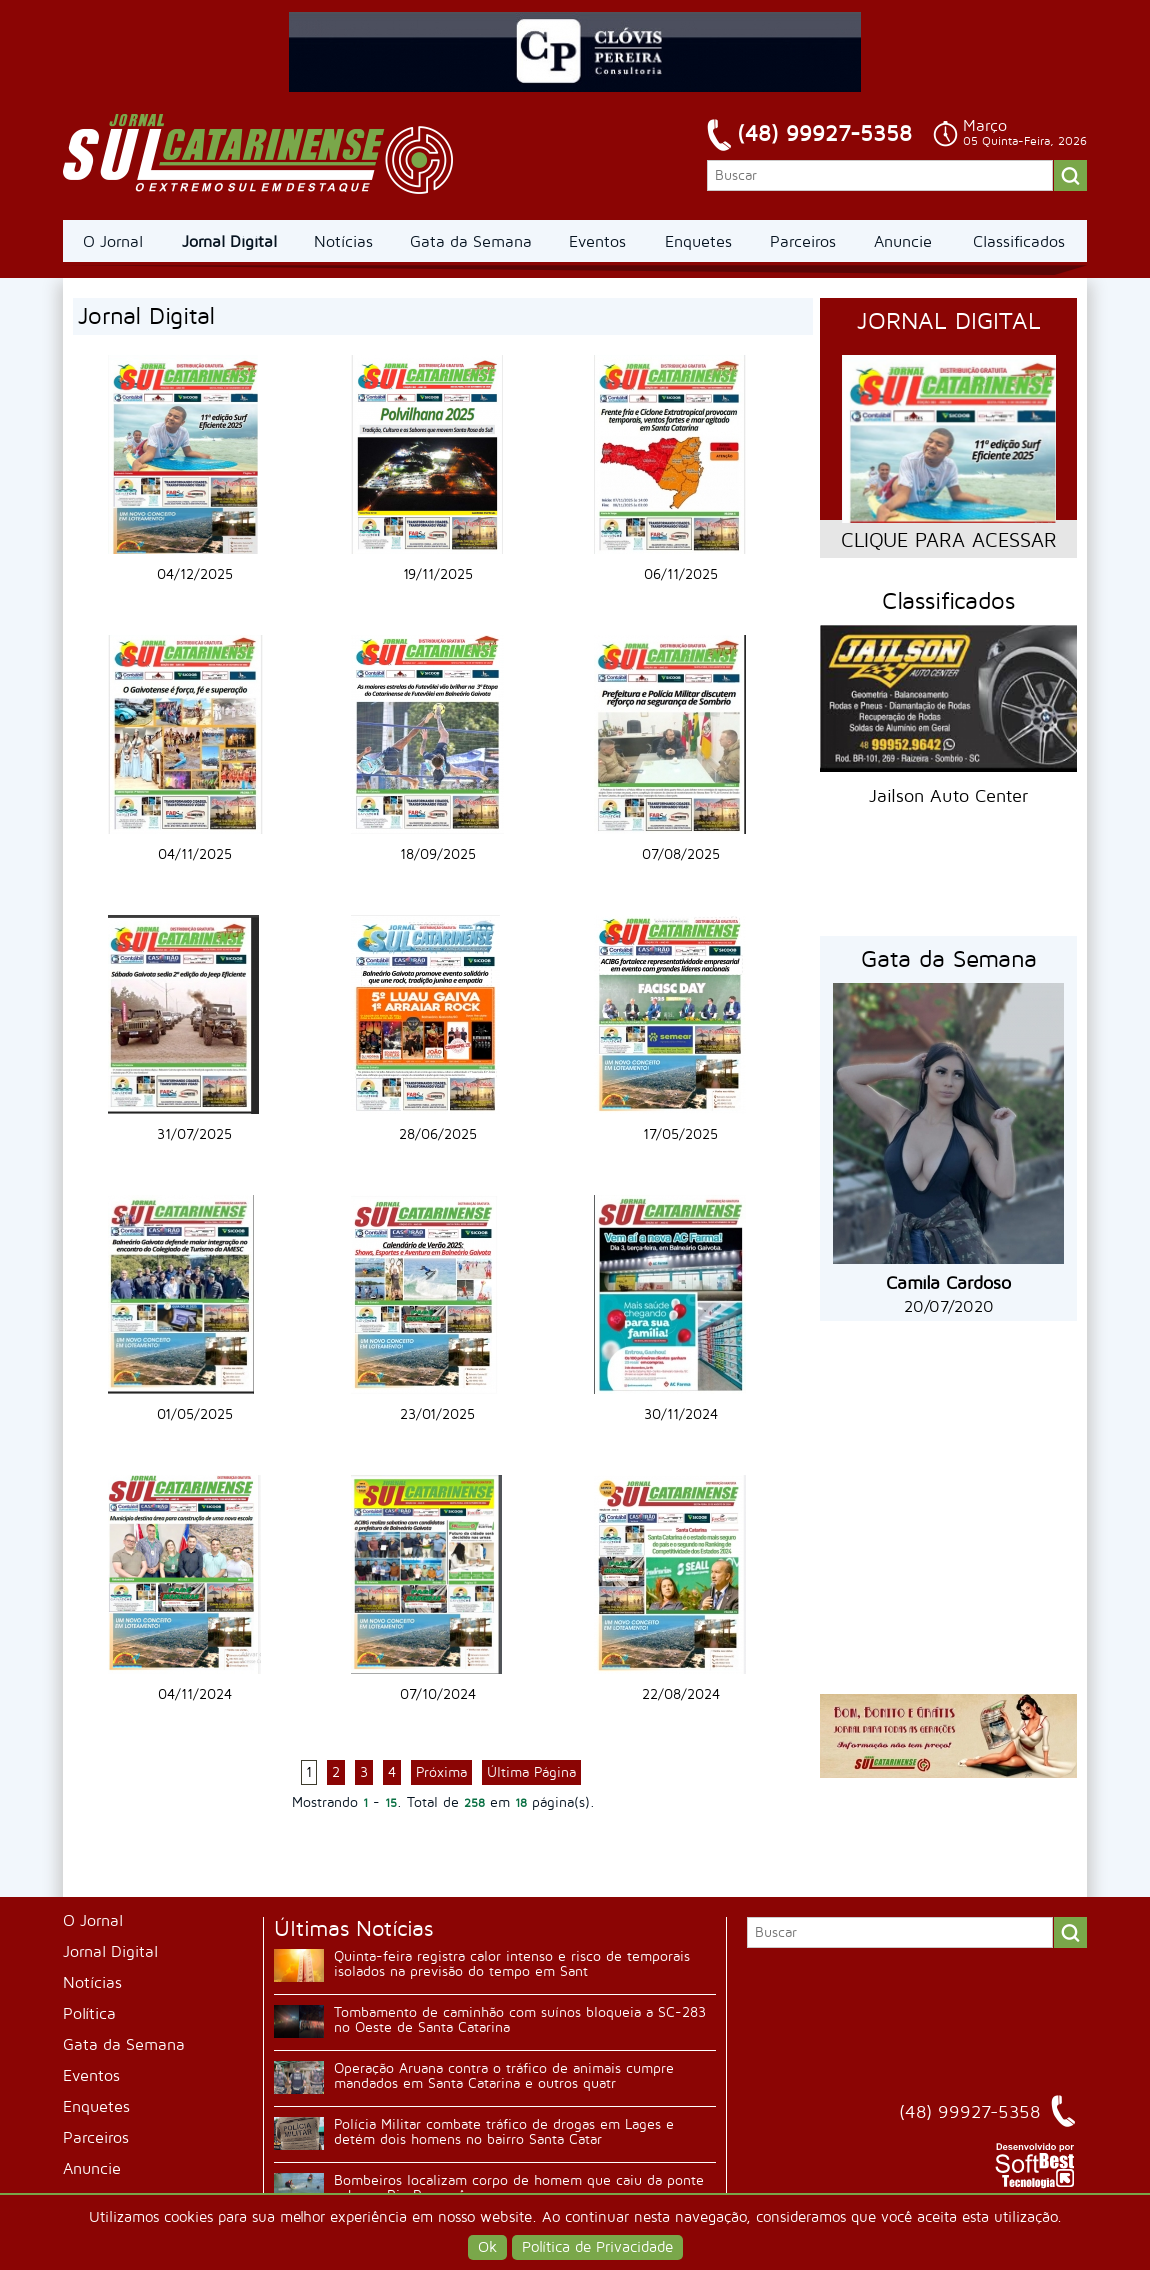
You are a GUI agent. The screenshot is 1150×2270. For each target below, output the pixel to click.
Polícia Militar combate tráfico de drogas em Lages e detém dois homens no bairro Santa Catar (504, 2132)
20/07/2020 (949, 1307)
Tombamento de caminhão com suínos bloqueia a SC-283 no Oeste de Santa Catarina (520, 2020)
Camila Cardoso (948, 1283)
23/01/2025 (437, 1414)
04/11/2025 (195, 854)
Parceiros (803, 242)
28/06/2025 (438, 1134)
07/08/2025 (681, 854)
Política (89, 2014)
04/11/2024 (195, 1694)
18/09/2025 (438, 854)
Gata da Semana (471, 242)
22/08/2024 (681, 1694)
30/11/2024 (681, 1414)
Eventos (597, 242)
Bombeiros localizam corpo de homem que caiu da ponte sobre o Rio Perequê (519, 2188)
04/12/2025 (195, 574)
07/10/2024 (438, 1694)
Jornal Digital (229, 242)
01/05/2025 (195, 1414)
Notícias (343, 242)
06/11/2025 (681, 574)
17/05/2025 (680, 1134)
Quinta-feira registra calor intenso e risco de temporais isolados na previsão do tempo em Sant (512, 1964)
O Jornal (113, 242)
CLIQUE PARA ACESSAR (948, 541)
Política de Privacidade (597, 2247)
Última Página (531, 1772)
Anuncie (903, 242)
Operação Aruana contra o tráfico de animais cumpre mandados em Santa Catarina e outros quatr (504, 2076)
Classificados (1019, 242)
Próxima (441, 1772)
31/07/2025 (194, 1134)
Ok (487, 2247)
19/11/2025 (438, 574)
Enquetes (698, 242)
